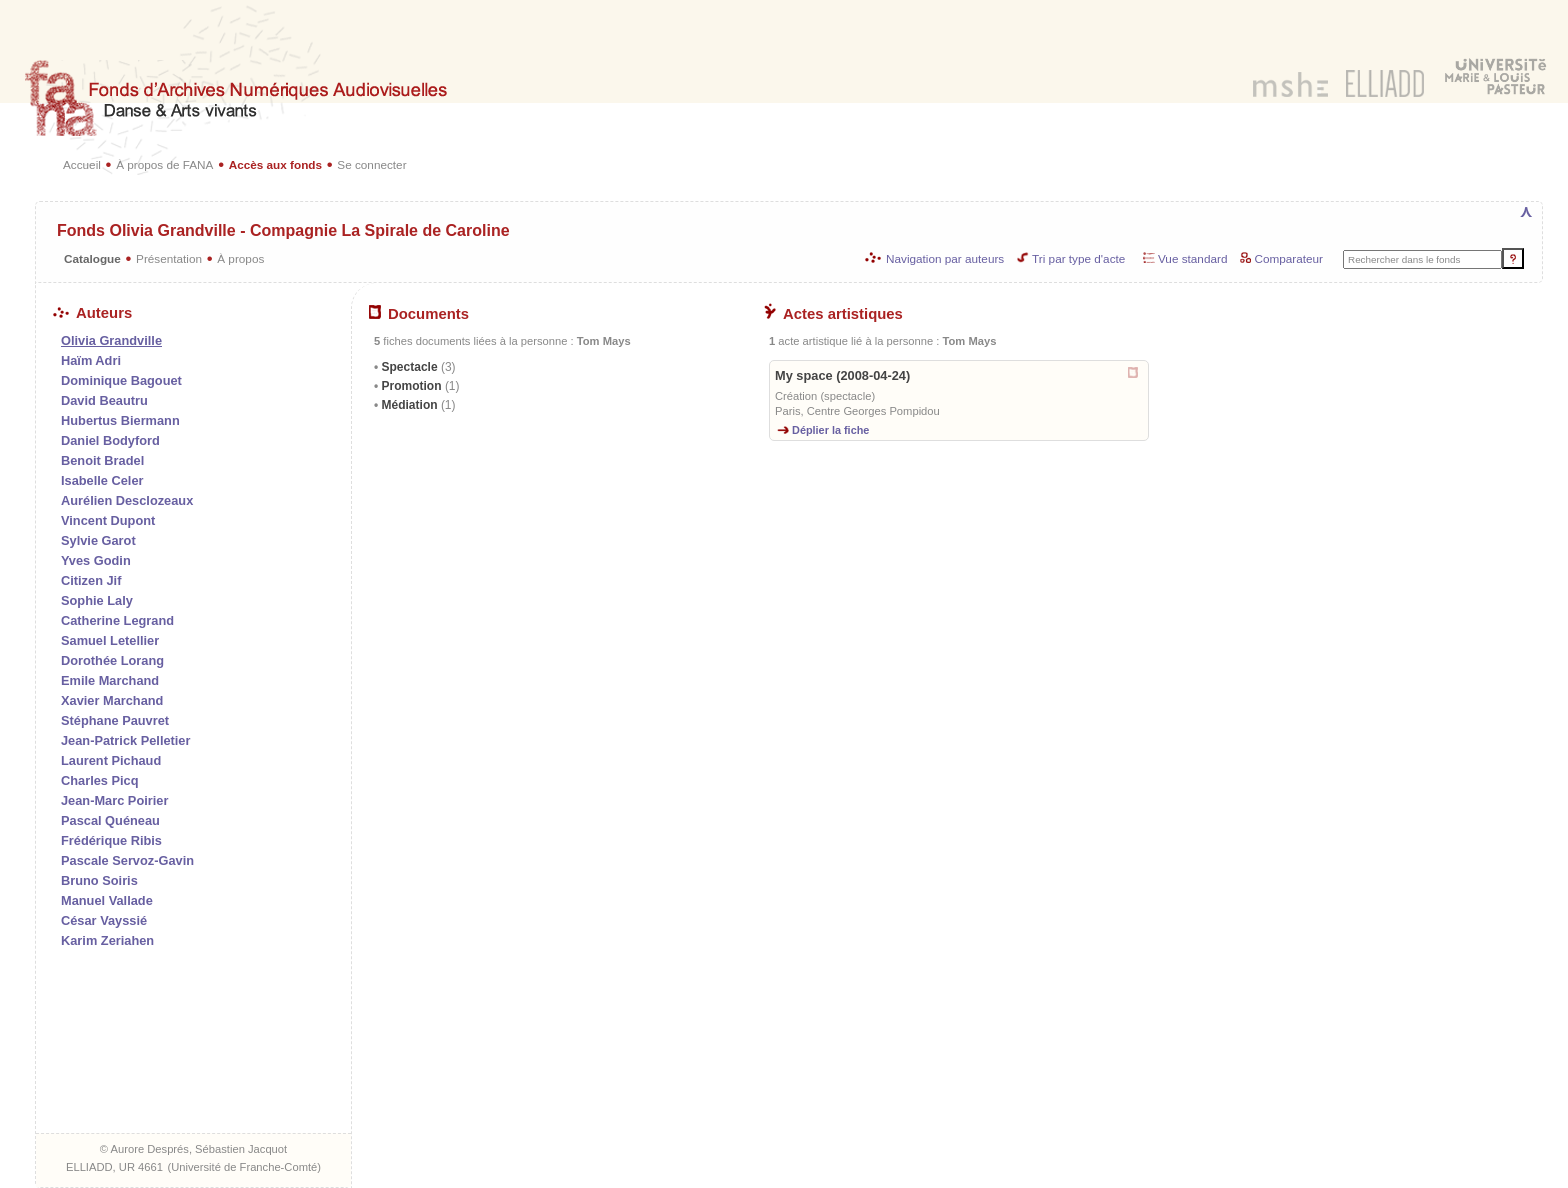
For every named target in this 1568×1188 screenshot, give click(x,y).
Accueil (82, 164)
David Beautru (104, 400)
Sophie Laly (97, 600)
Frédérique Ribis (111, 840)
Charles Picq (100, 780)
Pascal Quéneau (110, 820)
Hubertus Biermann (120, 420)
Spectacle (416, 367)
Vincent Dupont (108, 520)
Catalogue (92, 258)
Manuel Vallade (107, 900)
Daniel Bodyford (110, 440)
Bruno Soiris (99, 880)
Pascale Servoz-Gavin (127, 860)
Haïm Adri (91, 360)
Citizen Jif (91, 580)
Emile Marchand (110, 680)
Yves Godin (96, 560)
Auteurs (92, 313)
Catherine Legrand (117, 620)
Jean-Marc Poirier (114, 800)
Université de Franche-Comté (244, 1167)
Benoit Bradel (102, 460)
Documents (419, 314)
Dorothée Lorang (112, 660)
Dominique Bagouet (121, 380)
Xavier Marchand (112, 700)
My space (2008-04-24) (842, 375)
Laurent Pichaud (111, 760)
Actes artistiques (833, 314)
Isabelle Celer (102, 480)
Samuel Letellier (110, 640)
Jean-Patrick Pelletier (125, 740)
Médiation (416, 405)
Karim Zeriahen (107, 940)
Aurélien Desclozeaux (127, 500)
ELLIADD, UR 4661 (114, 1167)
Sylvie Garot (98, 540)
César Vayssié (104, 920)
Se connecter (371, 164)
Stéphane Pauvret (115, 720)
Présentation (169, 258)
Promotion (418, 386)
